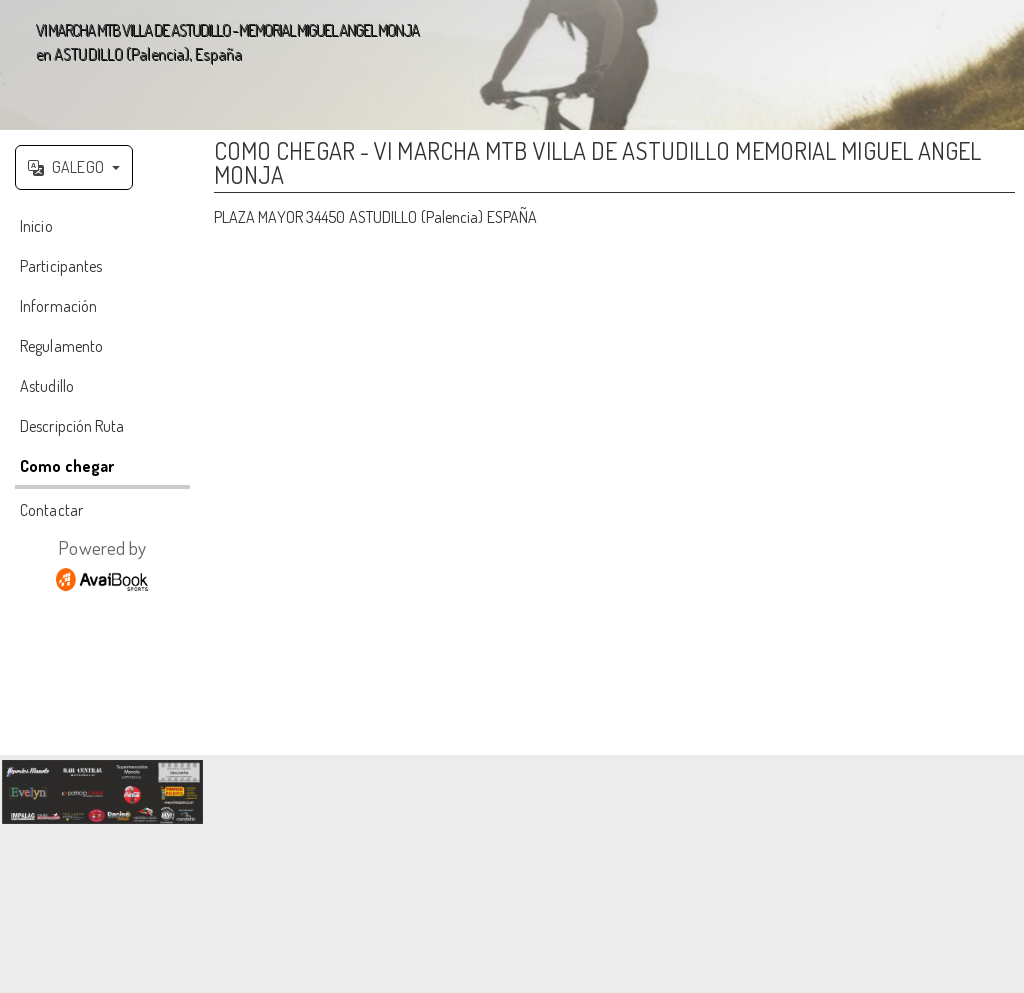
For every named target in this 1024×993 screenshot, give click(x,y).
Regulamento (61, 346)
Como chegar (67, 466)
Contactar (51, 510)
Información (58, 306)
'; (512, 65)
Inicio (36, 226)
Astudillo (47, 386)
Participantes (61, 266)
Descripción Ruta (72, 426)
